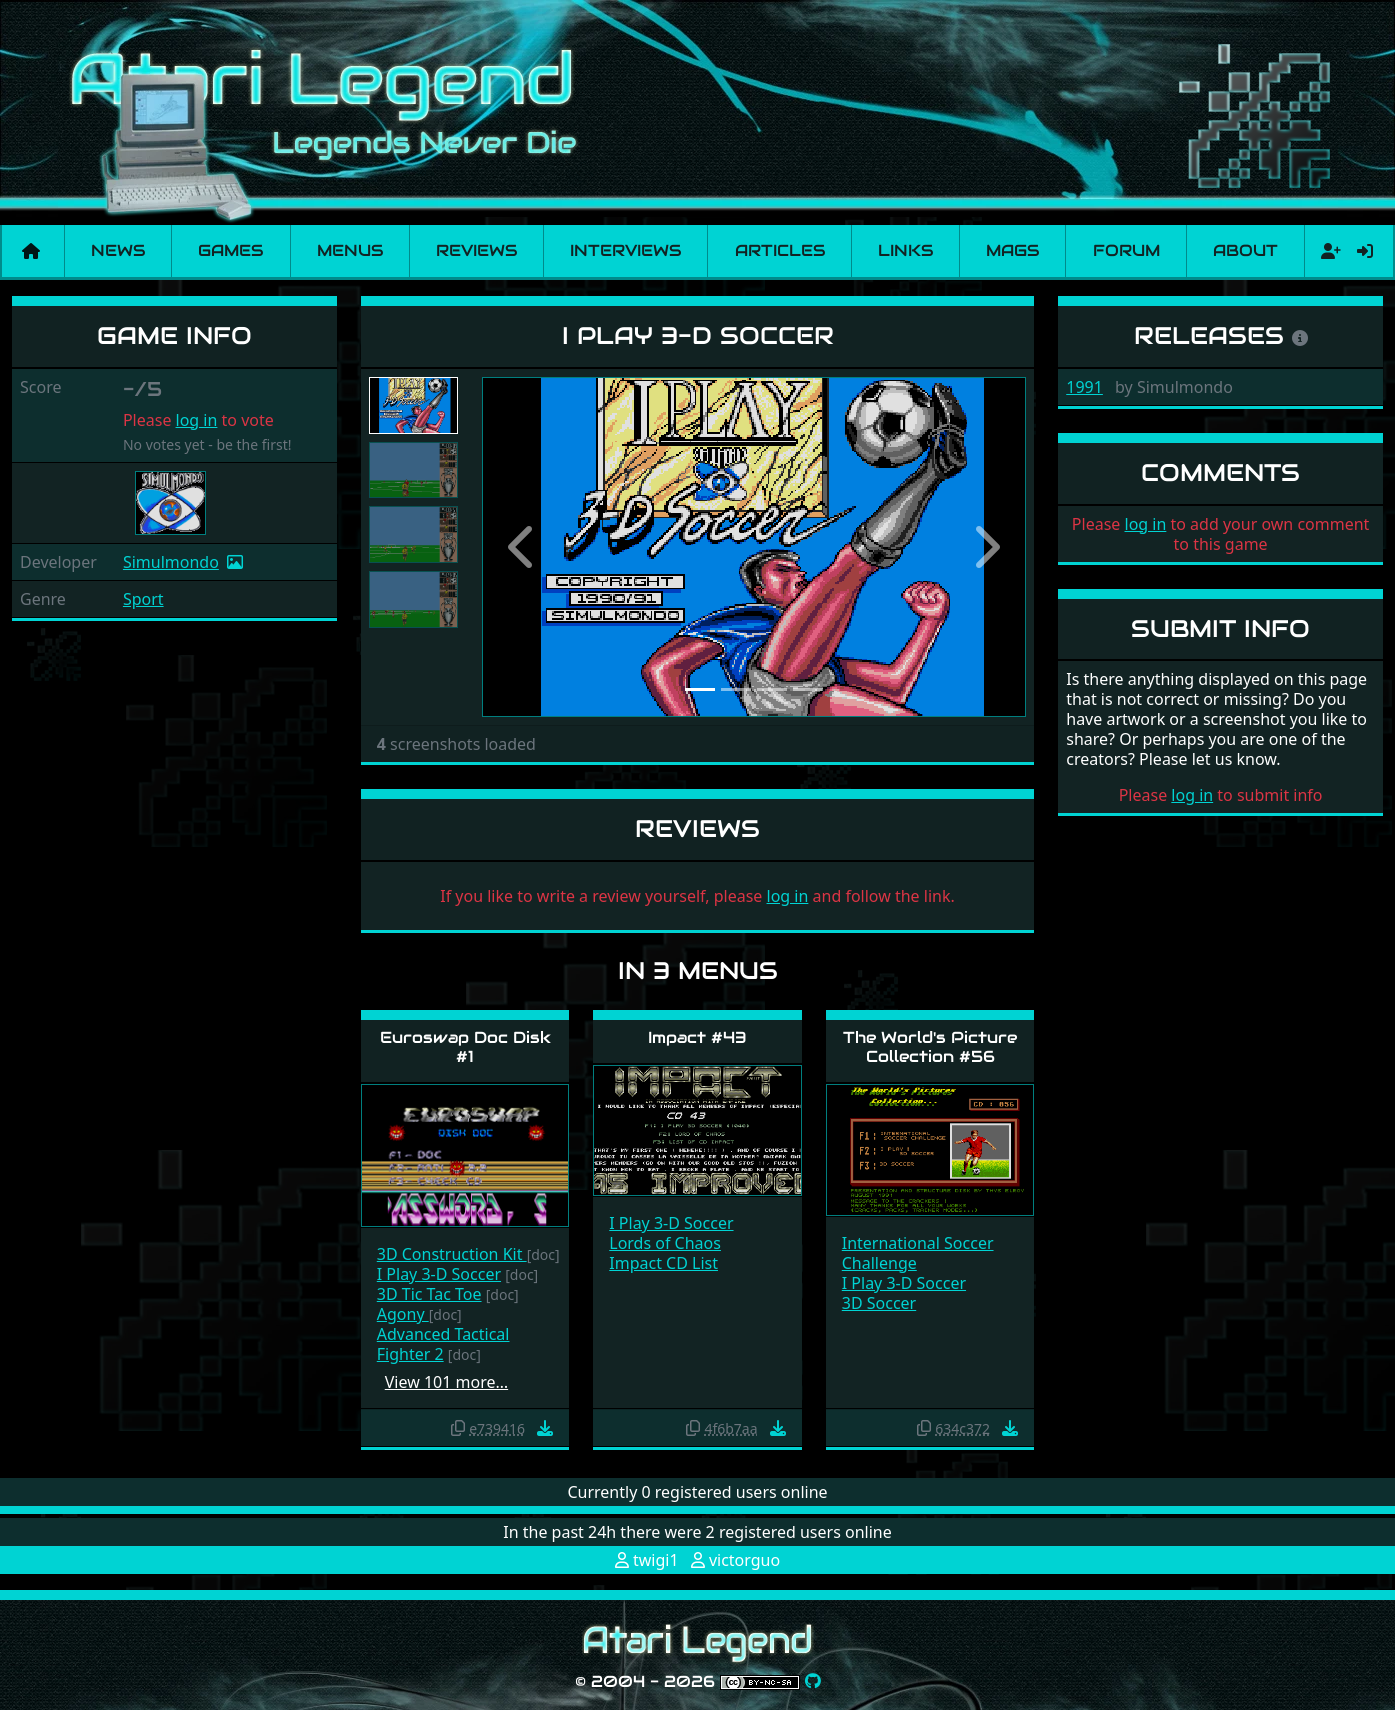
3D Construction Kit (452, 1254)
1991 (1084, 387)
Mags (1012, 250)
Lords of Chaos (665, 1243)
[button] (523, 547)
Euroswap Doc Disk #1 (465, 1047)
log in (197, 420)
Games (230, 250)
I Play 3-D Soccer (439, 1274)
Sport (143, 599)
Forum (1126, 250)
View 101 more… (446, 1382)
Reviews (476, 250)
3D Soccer (879, 1303)
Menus (350, 250)
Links (905, 250)
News (118, 250)
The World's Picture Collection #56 (930, 1047)
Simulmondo (171, 562)
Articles (780, 250)
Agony (403, 1314)
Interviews (625, 250)
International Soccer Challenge (918, 1253)
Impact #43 (697, 1037)
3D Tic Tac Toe (429, 1294)
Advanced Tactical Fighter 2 (443, 1344)
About (1245, 250)
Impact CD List (663, 1263)
